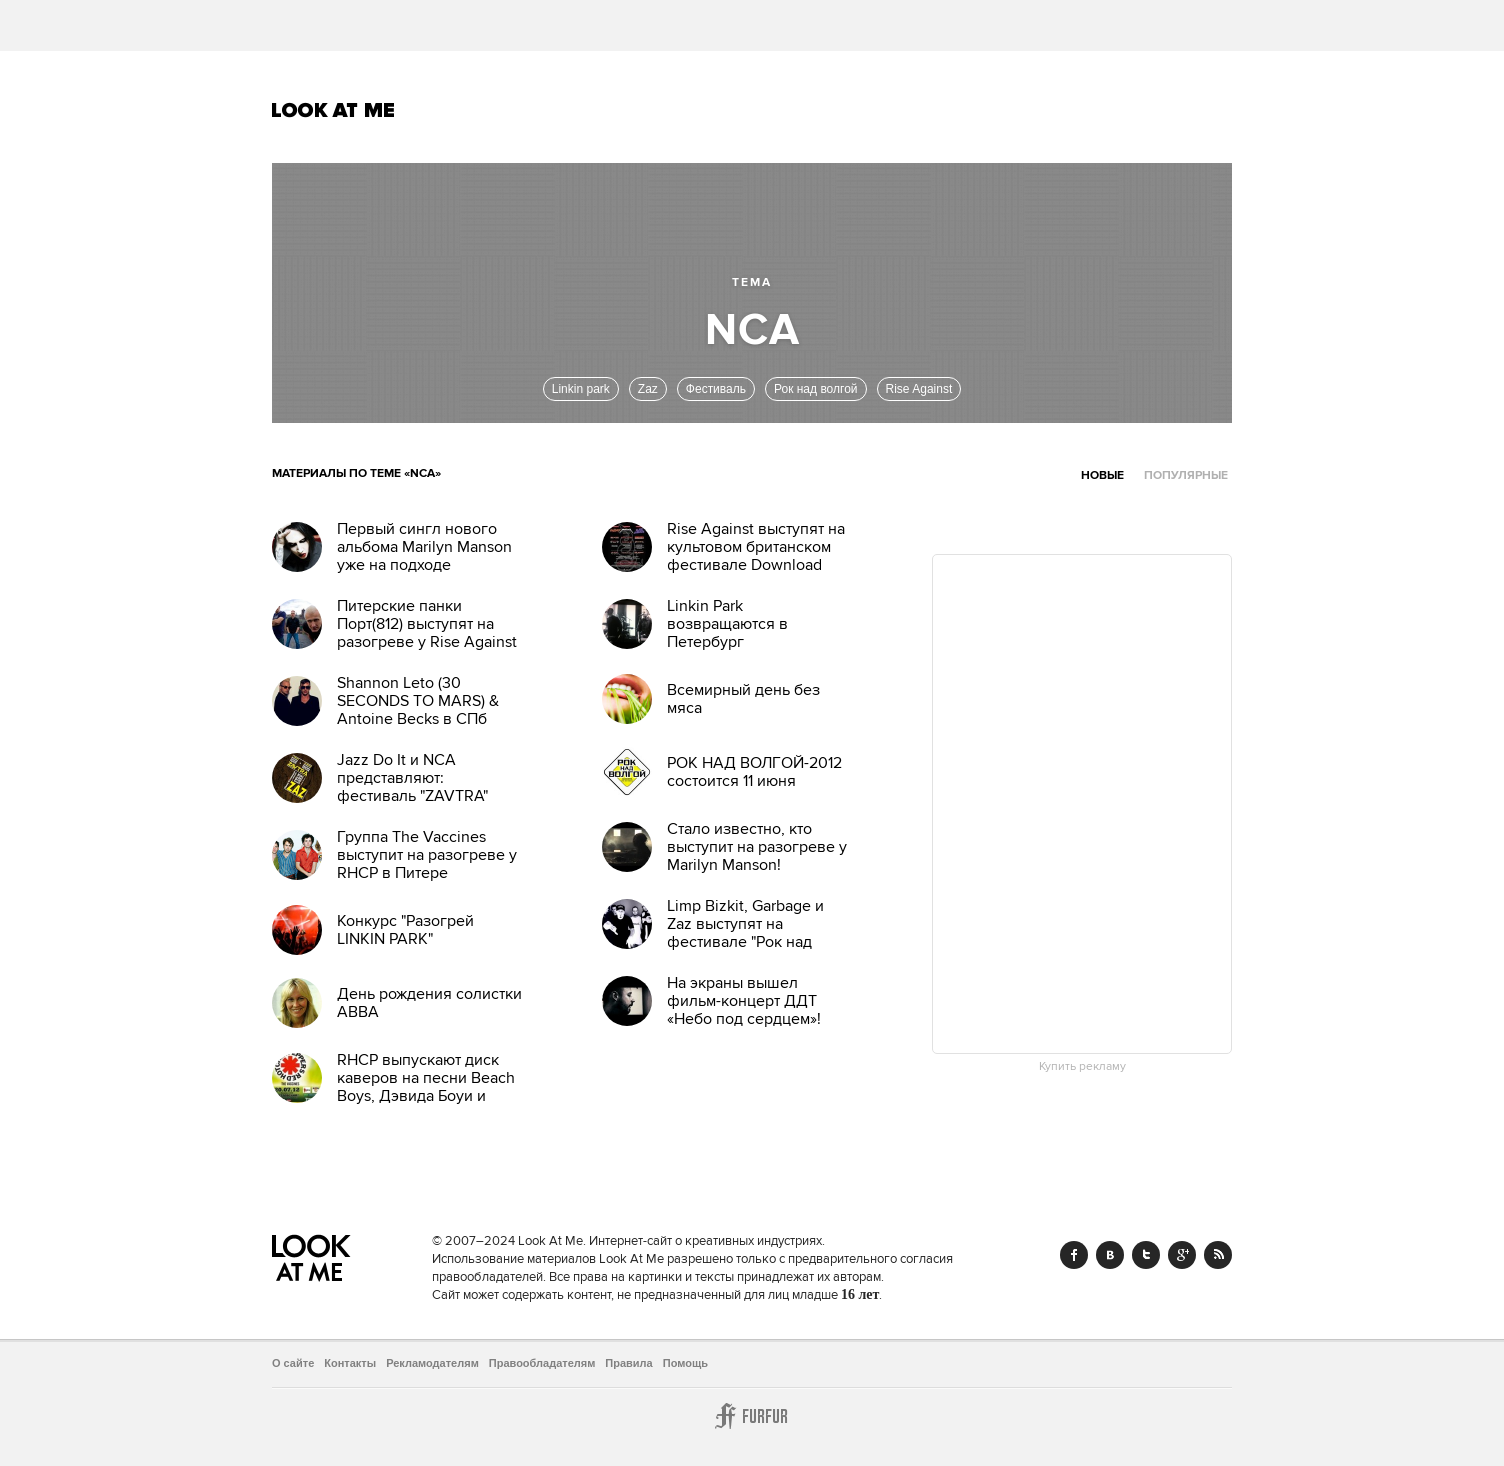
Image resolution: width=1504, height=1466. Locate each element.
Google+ (1182, 1255)
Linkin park (581, 389)
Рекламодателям (432, 1363)
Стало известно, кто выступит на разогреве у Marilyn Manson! (757, 847)
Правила (628, 1363)
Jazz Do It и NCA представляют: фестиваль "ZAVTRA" (412, 778)
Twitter (1146, 1255)
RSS (1218, 1255)
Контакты (350, 1363)
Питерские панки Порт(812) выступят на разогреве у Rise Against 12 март (427, 633)
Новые (1102, 475)
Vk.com (1110, 1255)
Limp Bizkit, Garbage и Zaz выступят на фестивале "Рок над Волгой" (745, 933)
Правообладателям (542, 1363)
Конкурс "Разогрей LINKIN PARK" (405, 930)
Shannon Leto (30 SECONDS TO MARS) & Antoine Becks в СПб (418, 701)
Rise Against (919, 389)
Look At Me (333, 110)
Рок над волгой (816, 389)
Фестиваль (716, 389)
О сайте (293, 1363)
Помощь (685, 1363)
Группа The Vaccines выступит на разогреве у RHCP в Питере (427, 855)
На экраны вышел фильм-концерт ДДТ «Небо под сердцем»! (744, 1001)
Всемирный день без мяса (743, 699)
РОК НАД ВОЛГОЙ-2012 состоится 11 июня (754, 772)
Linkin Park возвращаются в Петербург (727, 624)
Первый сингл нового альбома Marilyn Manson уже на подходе (424, 547)
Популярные (1186, 475)
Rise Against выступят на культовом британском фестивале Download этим (756, 556)
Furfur (752, 1416)
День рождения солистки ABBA (429, 1003)
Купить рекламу (1082, 1067)
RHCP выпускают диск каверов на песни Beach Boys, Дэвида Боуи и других (426, 1087)
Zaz (648, 389)
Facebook (1074, 1255)
